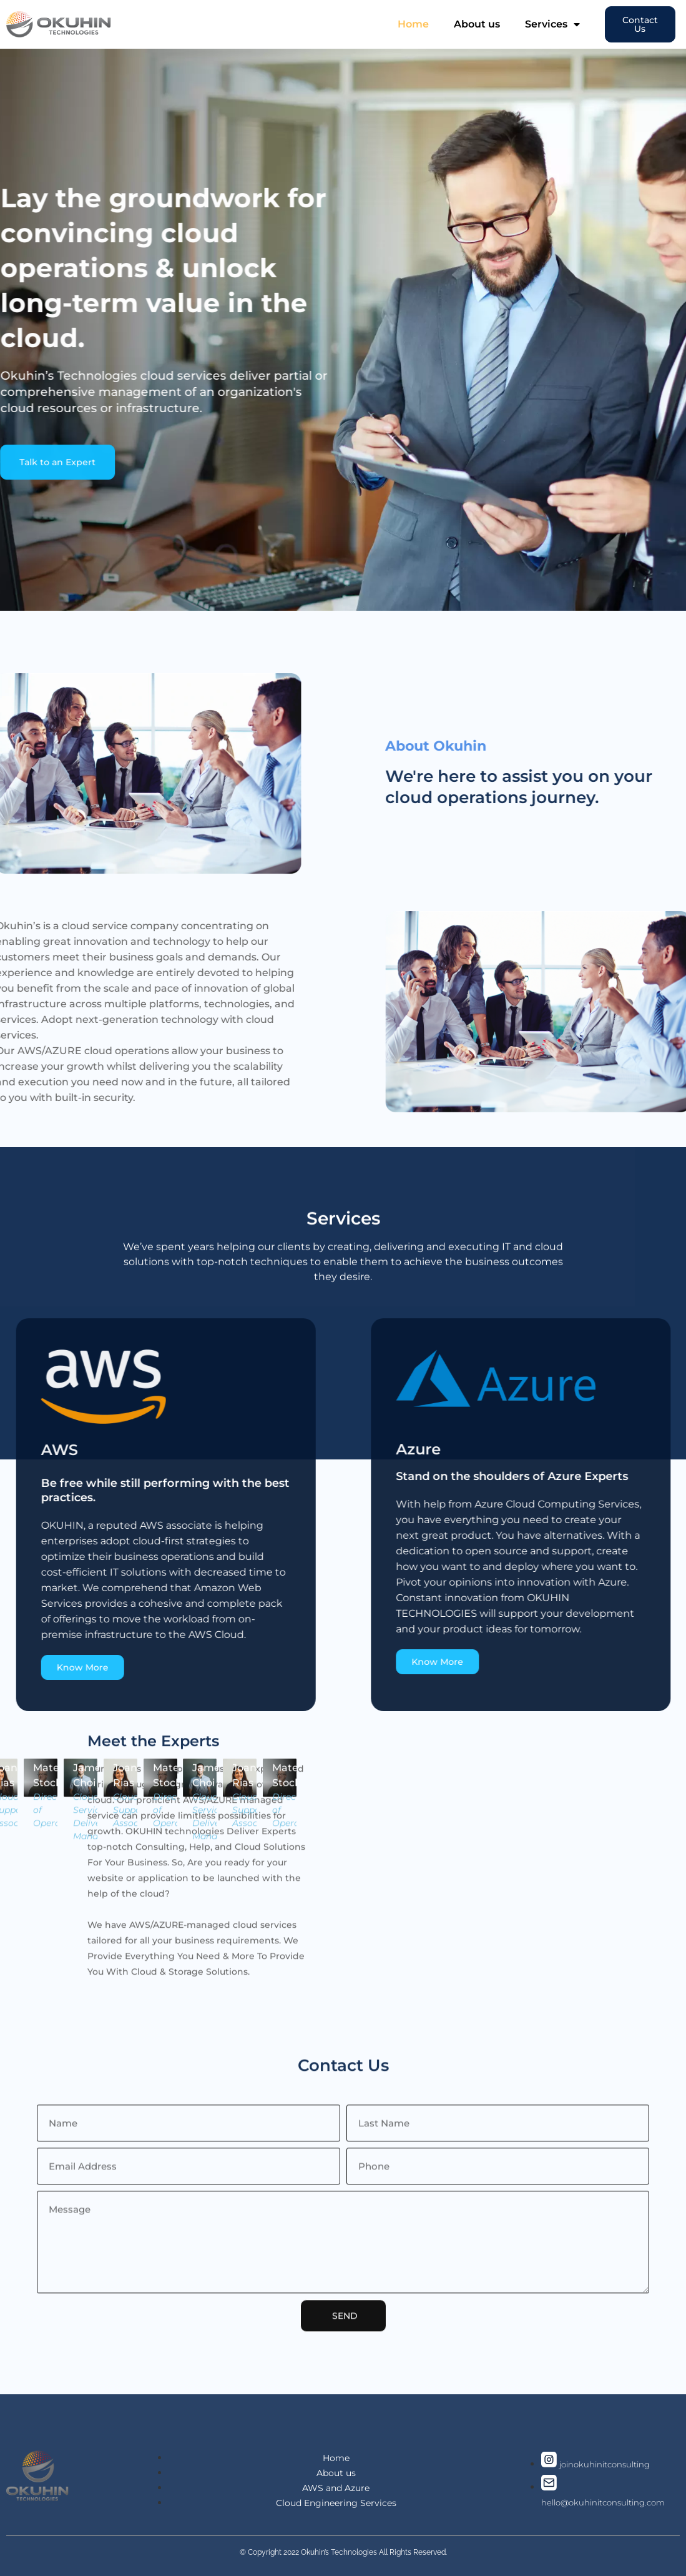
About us (477, 24)
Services (552, 24)
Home (413, 24)
